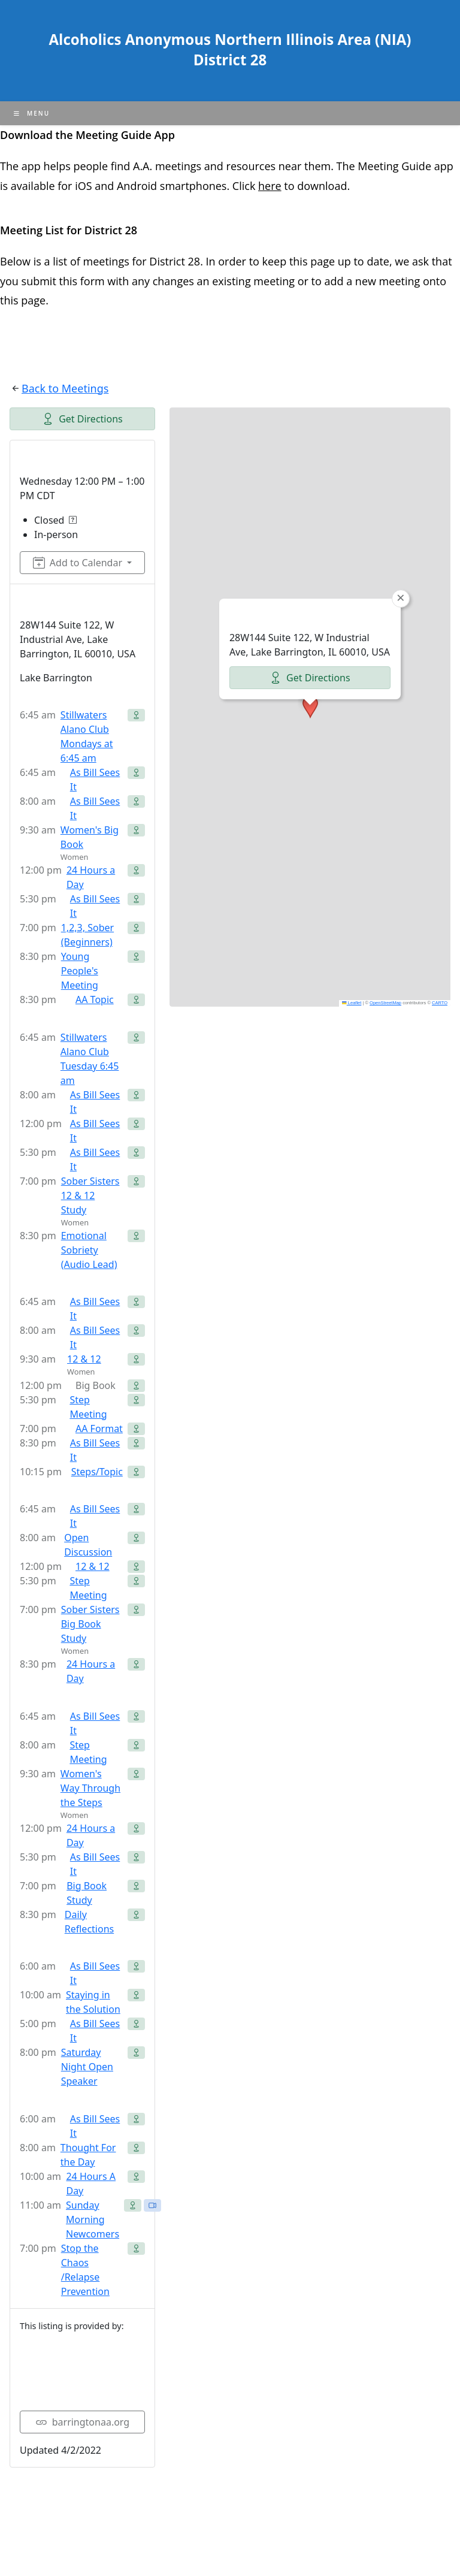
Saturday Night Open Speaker (87, 2067)
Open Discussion (88, 1545)
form (94, 281)
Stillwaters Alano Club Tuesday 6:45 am (89, 1059)
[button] (310, 707)
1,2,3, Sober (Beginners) (87, 935)
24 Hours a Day (90, 877)
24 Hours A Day (91, 2183)
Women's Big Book (89, 837)
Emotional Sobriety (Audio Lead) (89, 1250)
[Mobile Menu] (32, 113)
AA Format (99, 1428)
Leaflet (351, 1002)
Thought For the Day (88, 2155)
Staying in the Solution (93, 2002)
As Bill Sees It (95, 779)
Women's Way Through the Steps (90, 1788)
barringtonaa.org (82, 2422)
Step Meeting (88, 1407)
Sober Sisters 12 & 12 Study (90, 1195)
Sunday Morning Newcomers (92, 2219)
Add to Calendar (77, 562)
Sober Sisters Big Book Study (90, 1624)
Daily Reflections (89, 1921)
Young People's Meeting (79, 971)
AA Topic (94, 999)
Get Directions (82, 418)
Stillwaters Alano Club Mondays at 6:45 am (86, 736)
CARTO (439, 1002)
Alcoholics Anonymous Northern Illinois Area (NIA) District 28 (229, 49)
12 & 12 (84, 1359)
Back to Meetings (65, 388)
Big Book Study (86, 1893)
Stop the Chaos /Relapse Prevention (85, 2270)
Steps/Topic (97, 1471)
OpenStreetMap (385, 1002)
